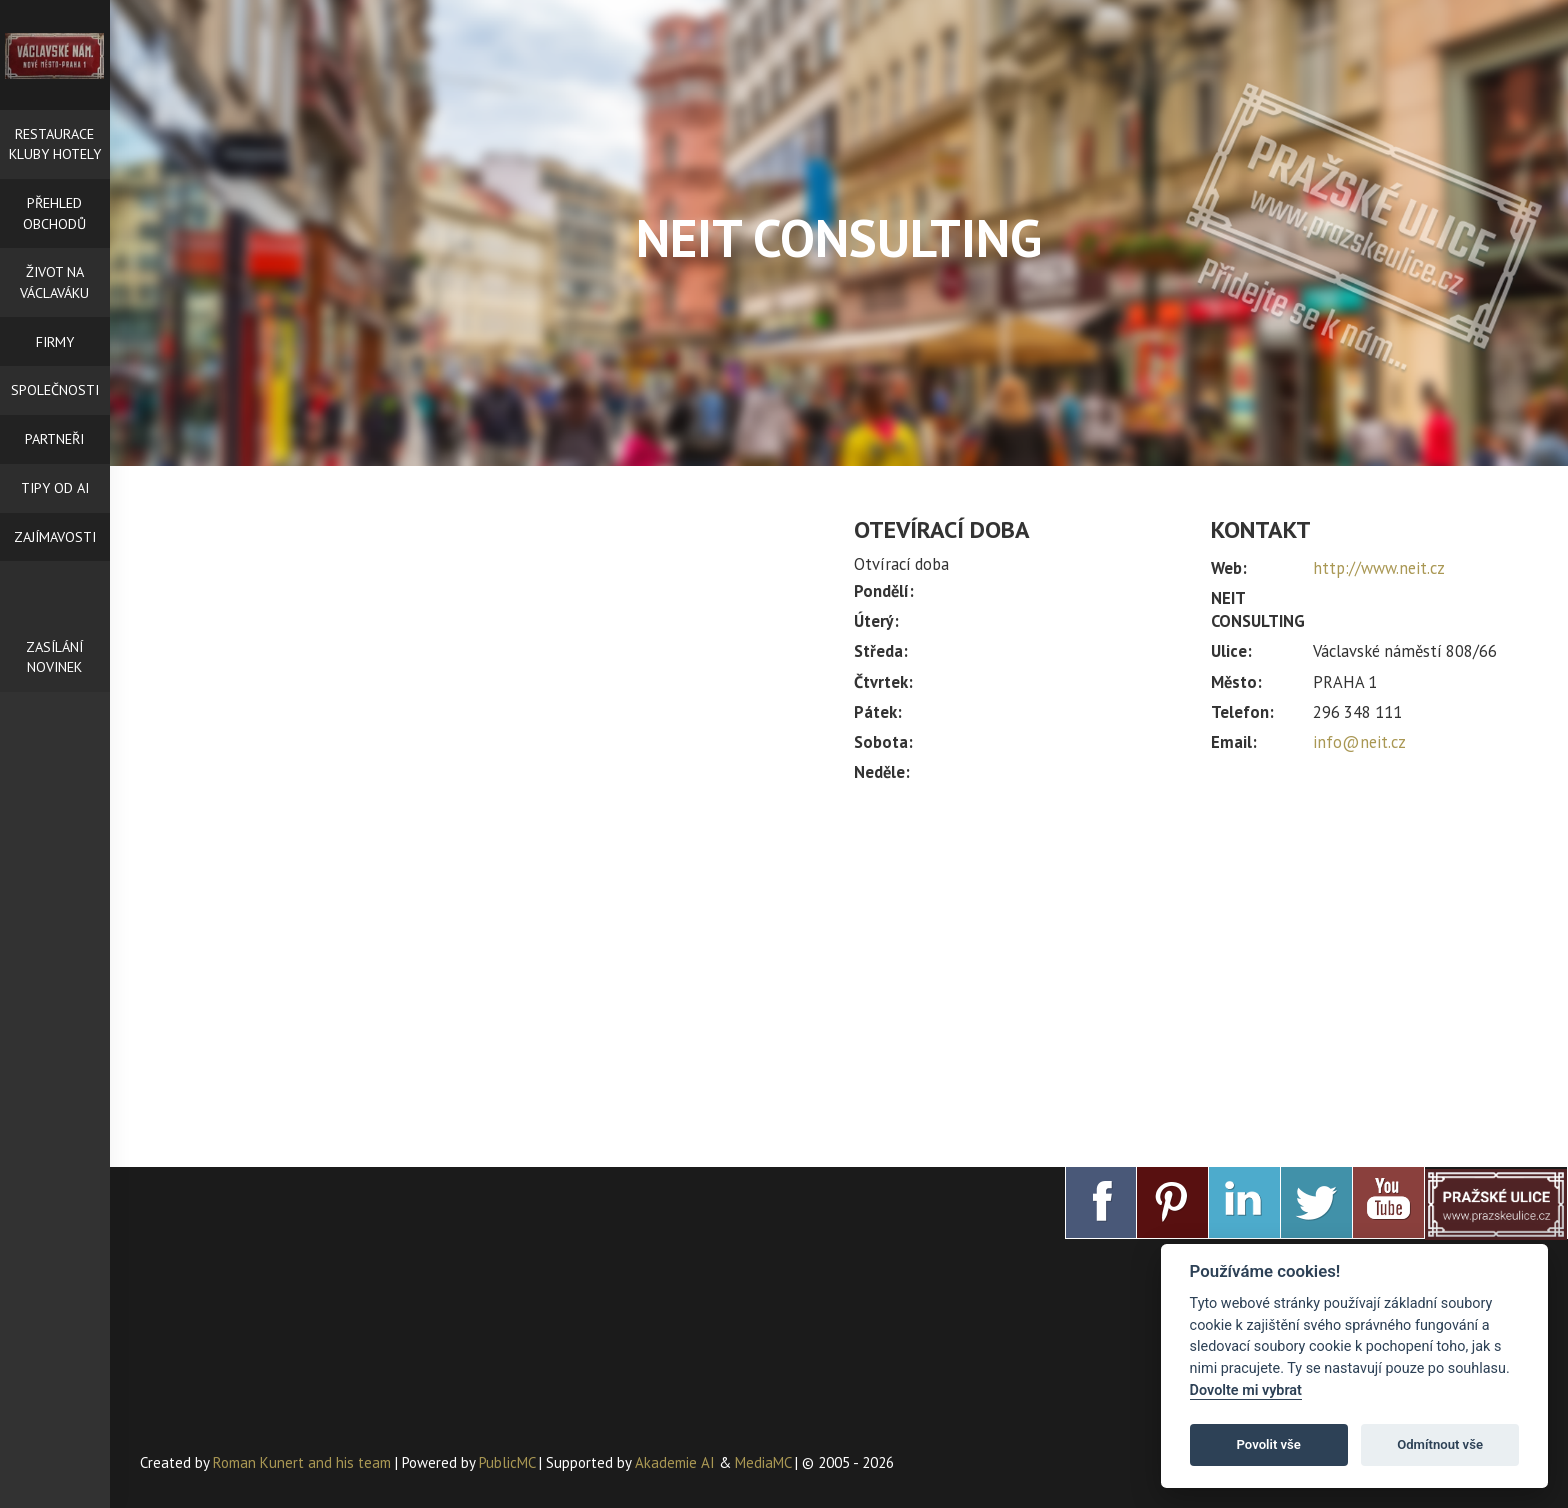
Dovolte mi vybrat (1246, 1390)
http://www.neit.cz (1379, 568)
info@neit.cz (1359, 742)
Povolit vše (1269, 1444)
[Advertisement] (1196, 966)
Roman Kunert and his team (304, 1462)
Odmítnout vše (1440, 1444)
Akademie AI (675, 1462)
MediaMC (763, 1462)
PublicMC (507, 1462)
